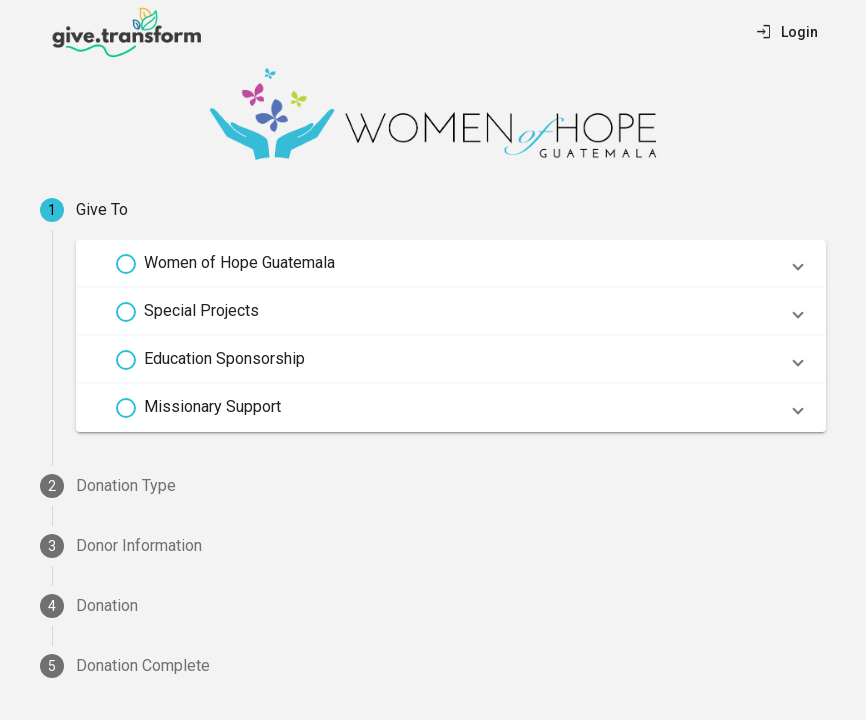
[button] (451, 264)
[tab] (433, 210)
